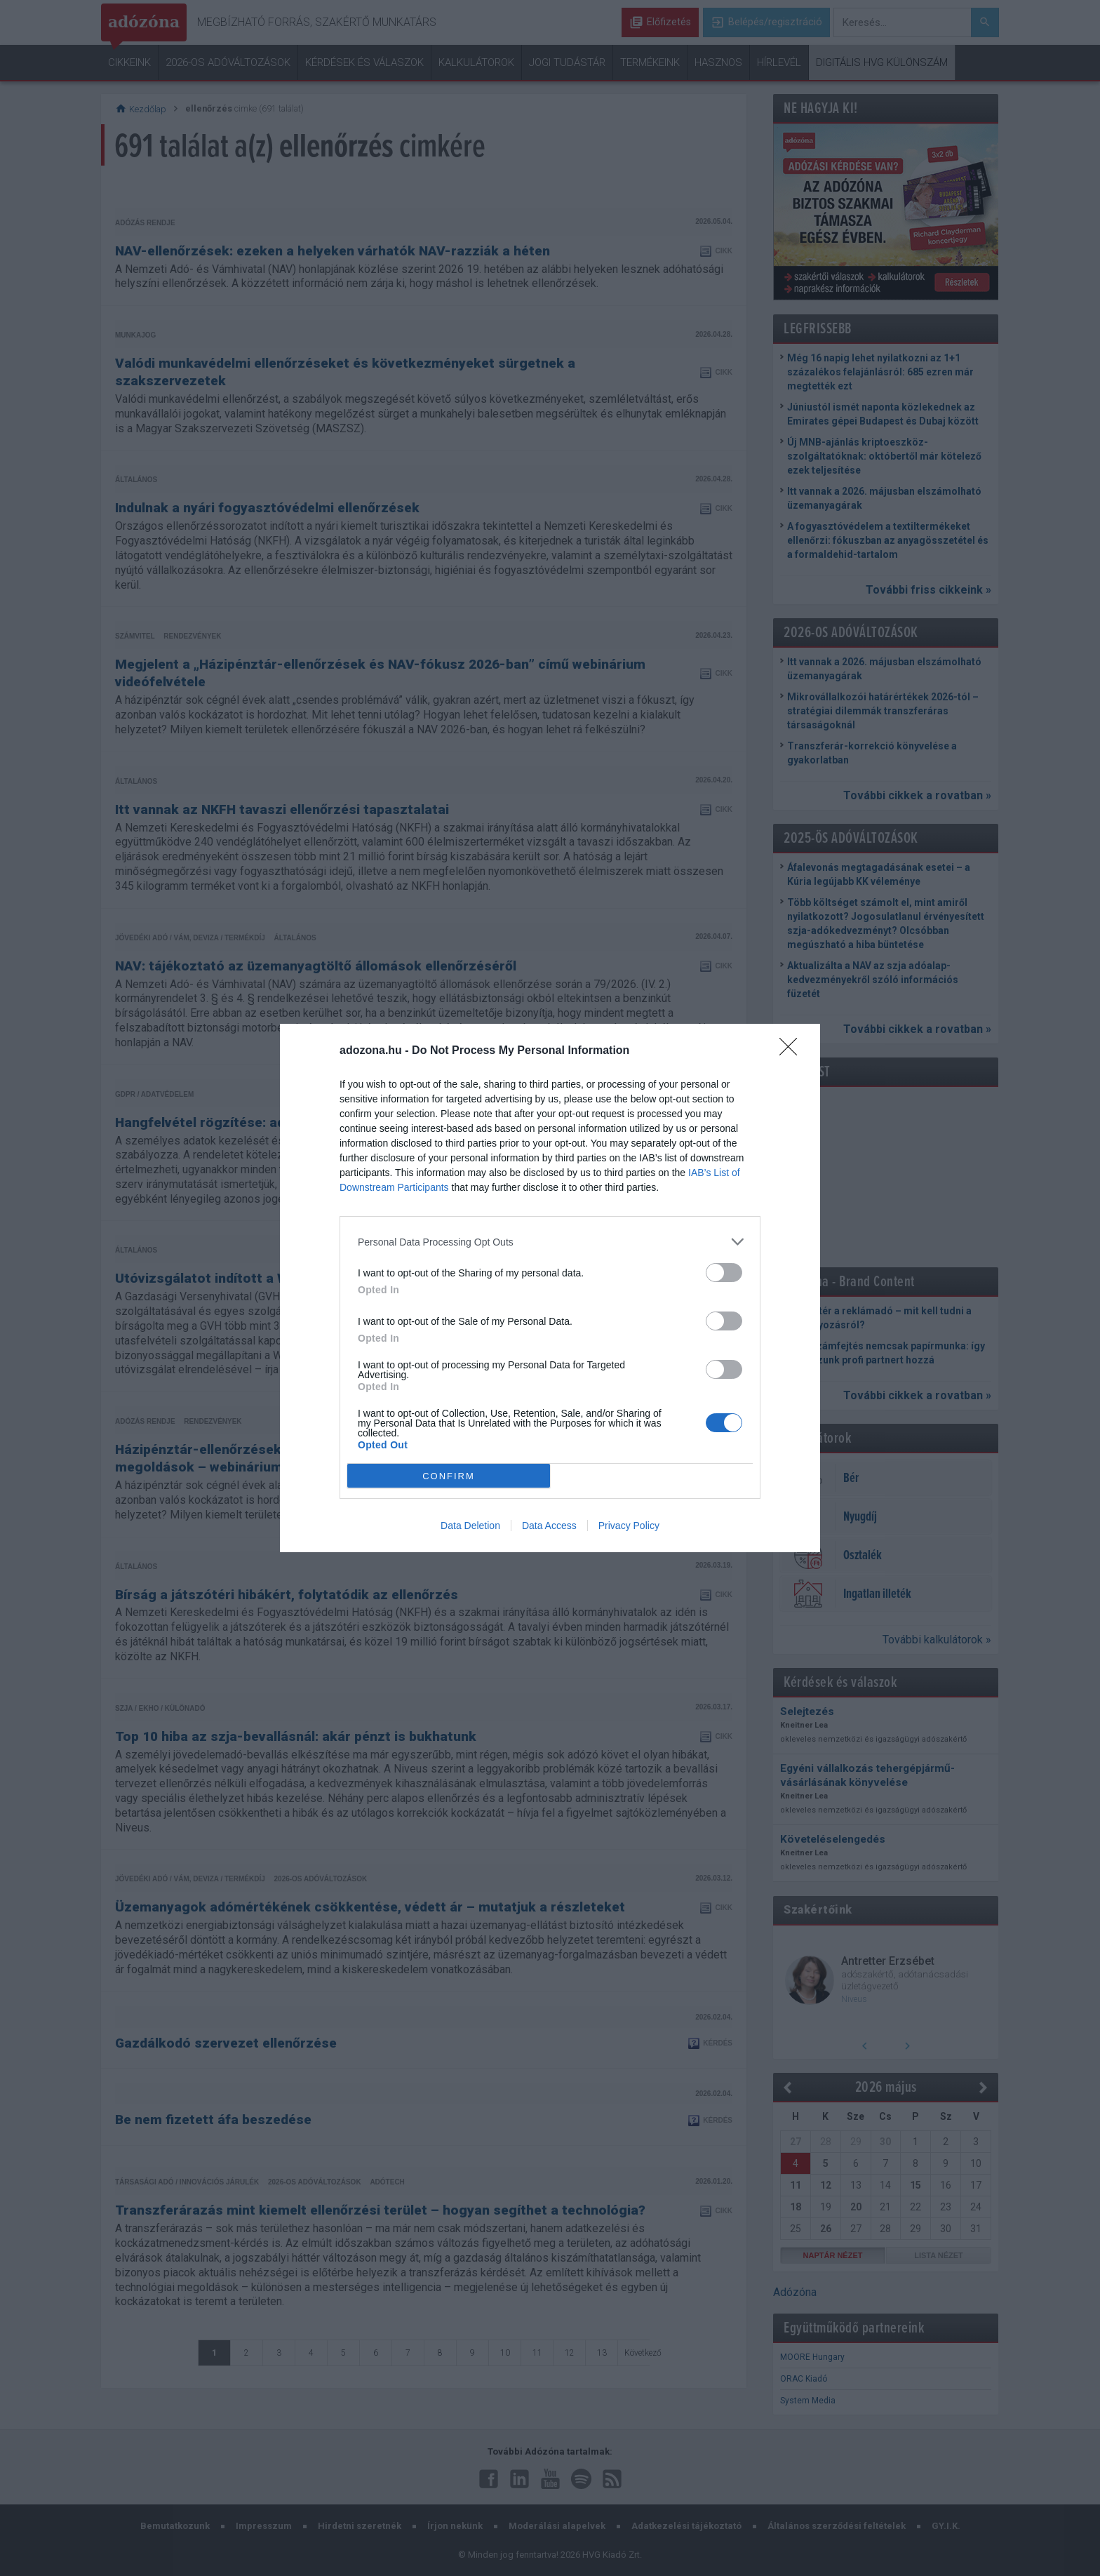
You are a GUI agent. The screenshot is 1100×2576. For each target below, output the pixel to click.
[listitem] (550, 1241)
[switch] (724, 1272)
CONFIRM (448, 1475)
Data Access (549, 1525)
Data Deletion (470, 1525)
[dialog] (550, 1288)
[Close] (792, 1051)
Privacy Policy (628, 1525)
